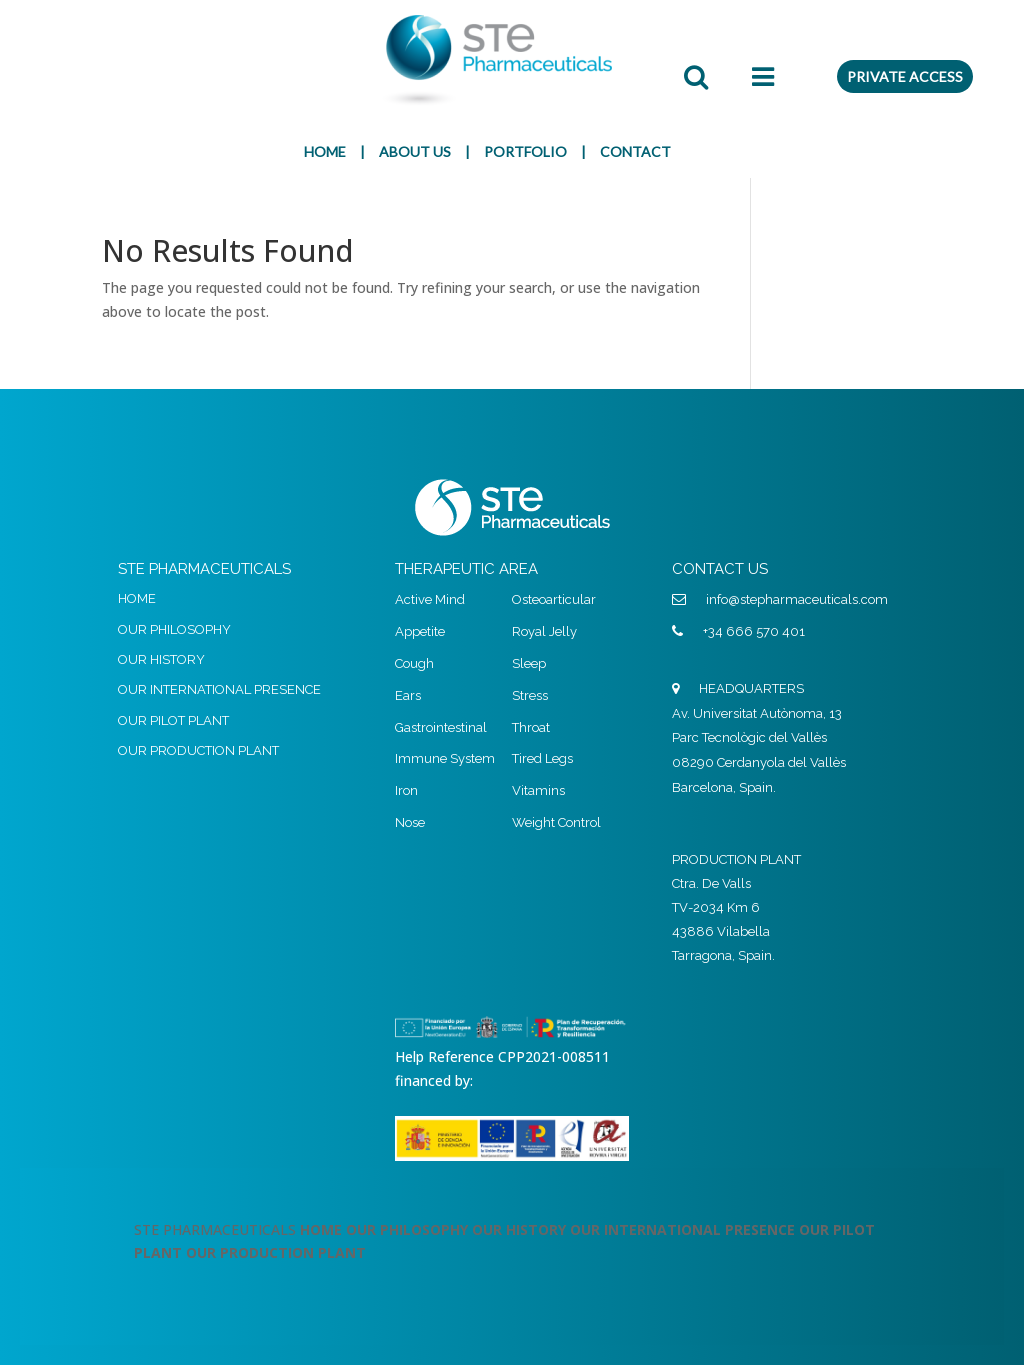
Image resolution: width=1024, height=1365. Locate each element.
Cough (414, 663)
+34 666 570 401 (754, 631)
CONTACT (635, 151)
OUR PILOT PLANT (173, 720)
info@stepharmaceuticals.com (797, 599)
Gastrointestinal (441, 727)
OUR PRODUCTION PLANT (198, 750)
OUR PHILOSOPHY (174, 629)
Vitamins (538, 790)
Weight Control (556, 822)
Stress (530, 695)
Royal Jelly (544, 631)
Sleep (529, 663)
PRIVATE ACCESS (905, 76)
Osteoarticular (554, 599)
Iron (406, 790)
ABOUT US (415, 151)
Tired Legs (542, 758)
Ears (408, 695)
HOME (325, 151)
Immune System (445, 758)
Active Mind (430, 599)
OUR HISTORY (161, 659)
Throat (531, 727)
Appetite (420, 631)
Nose (410, 822)
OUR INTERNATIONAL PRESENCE (219, 689)
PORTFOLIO (525, 151)
